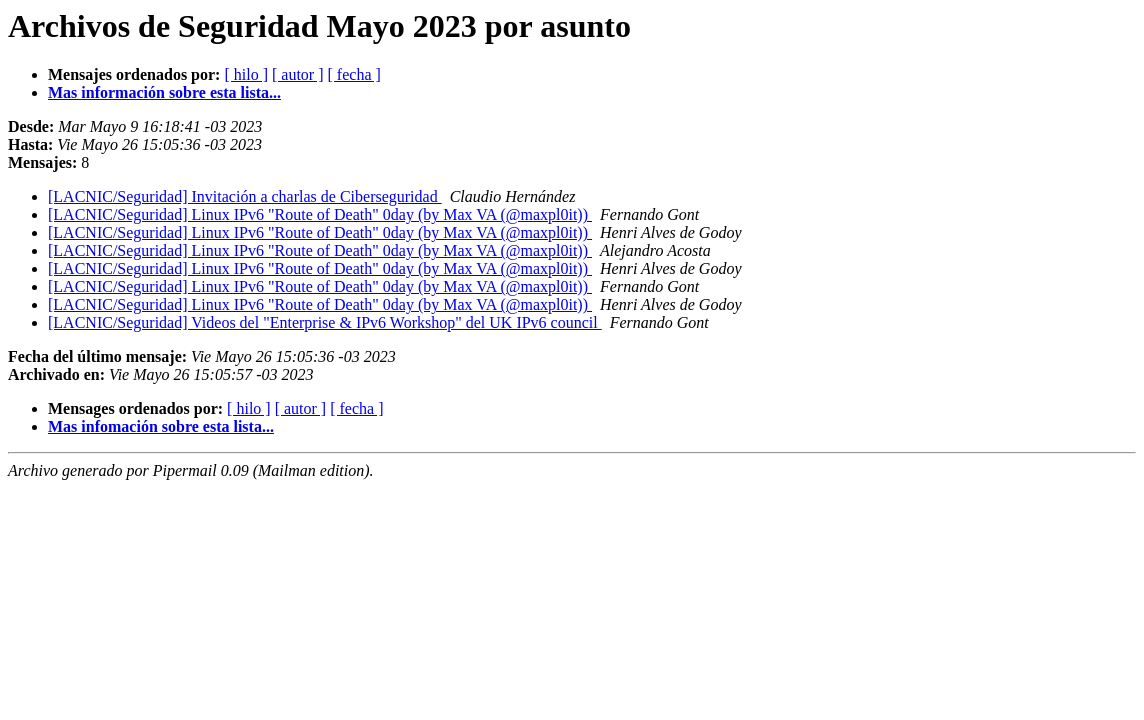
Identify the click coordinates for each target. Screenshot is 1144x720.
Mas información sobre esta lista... (164, 92)
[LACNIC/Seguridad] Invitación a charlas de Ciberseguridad (245, 196)
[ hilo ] (246, 74)
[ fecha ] (354, 74)
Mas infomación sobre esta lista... (161, 426)
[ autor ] (298, 74)
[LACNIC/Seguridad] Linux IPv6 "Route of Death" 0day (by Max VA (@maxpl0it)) (320, 214)
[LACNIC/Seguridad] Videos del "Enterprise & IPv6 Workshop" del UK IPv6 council (325, 322)
